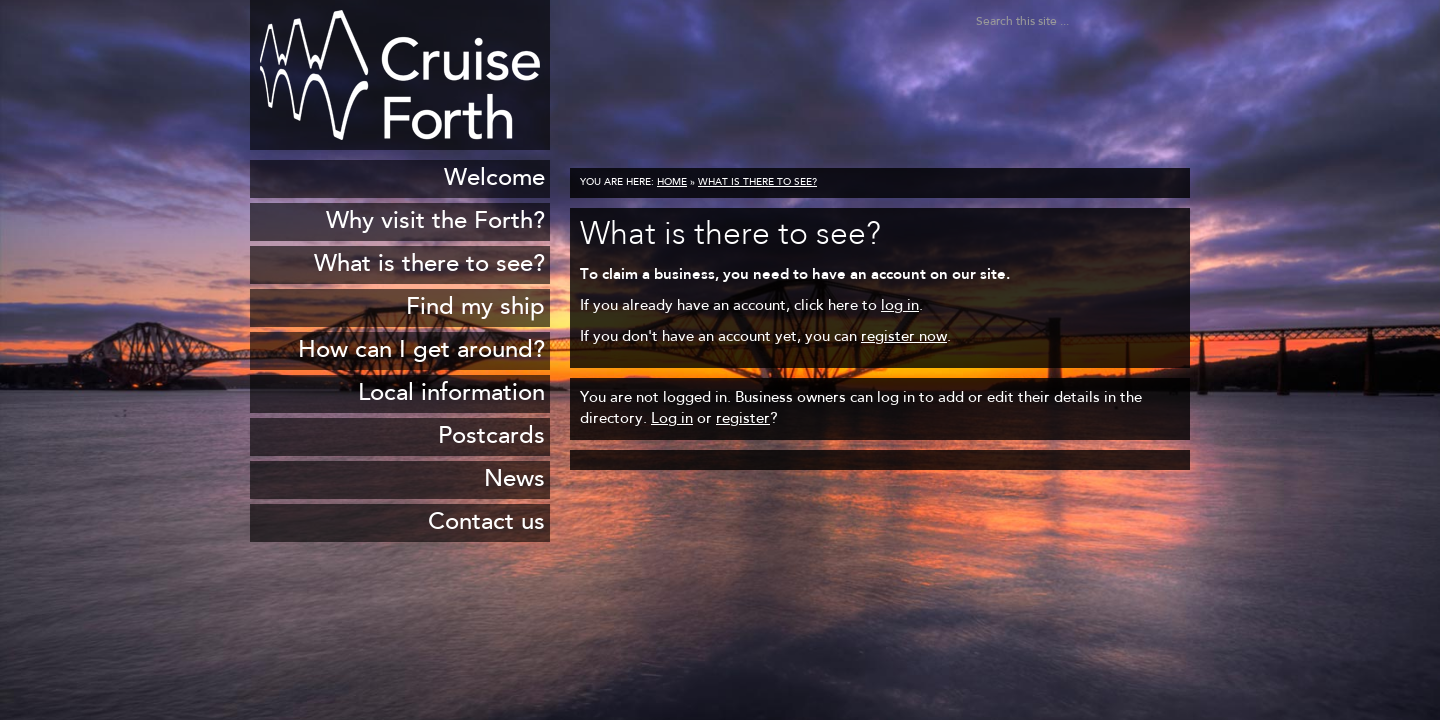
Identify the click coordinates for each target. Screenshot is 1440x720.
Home (672, 183)
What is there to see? (757, 183)
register (743, 419)
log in (900, 306)
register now (904, 337)
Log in (672, 419)
